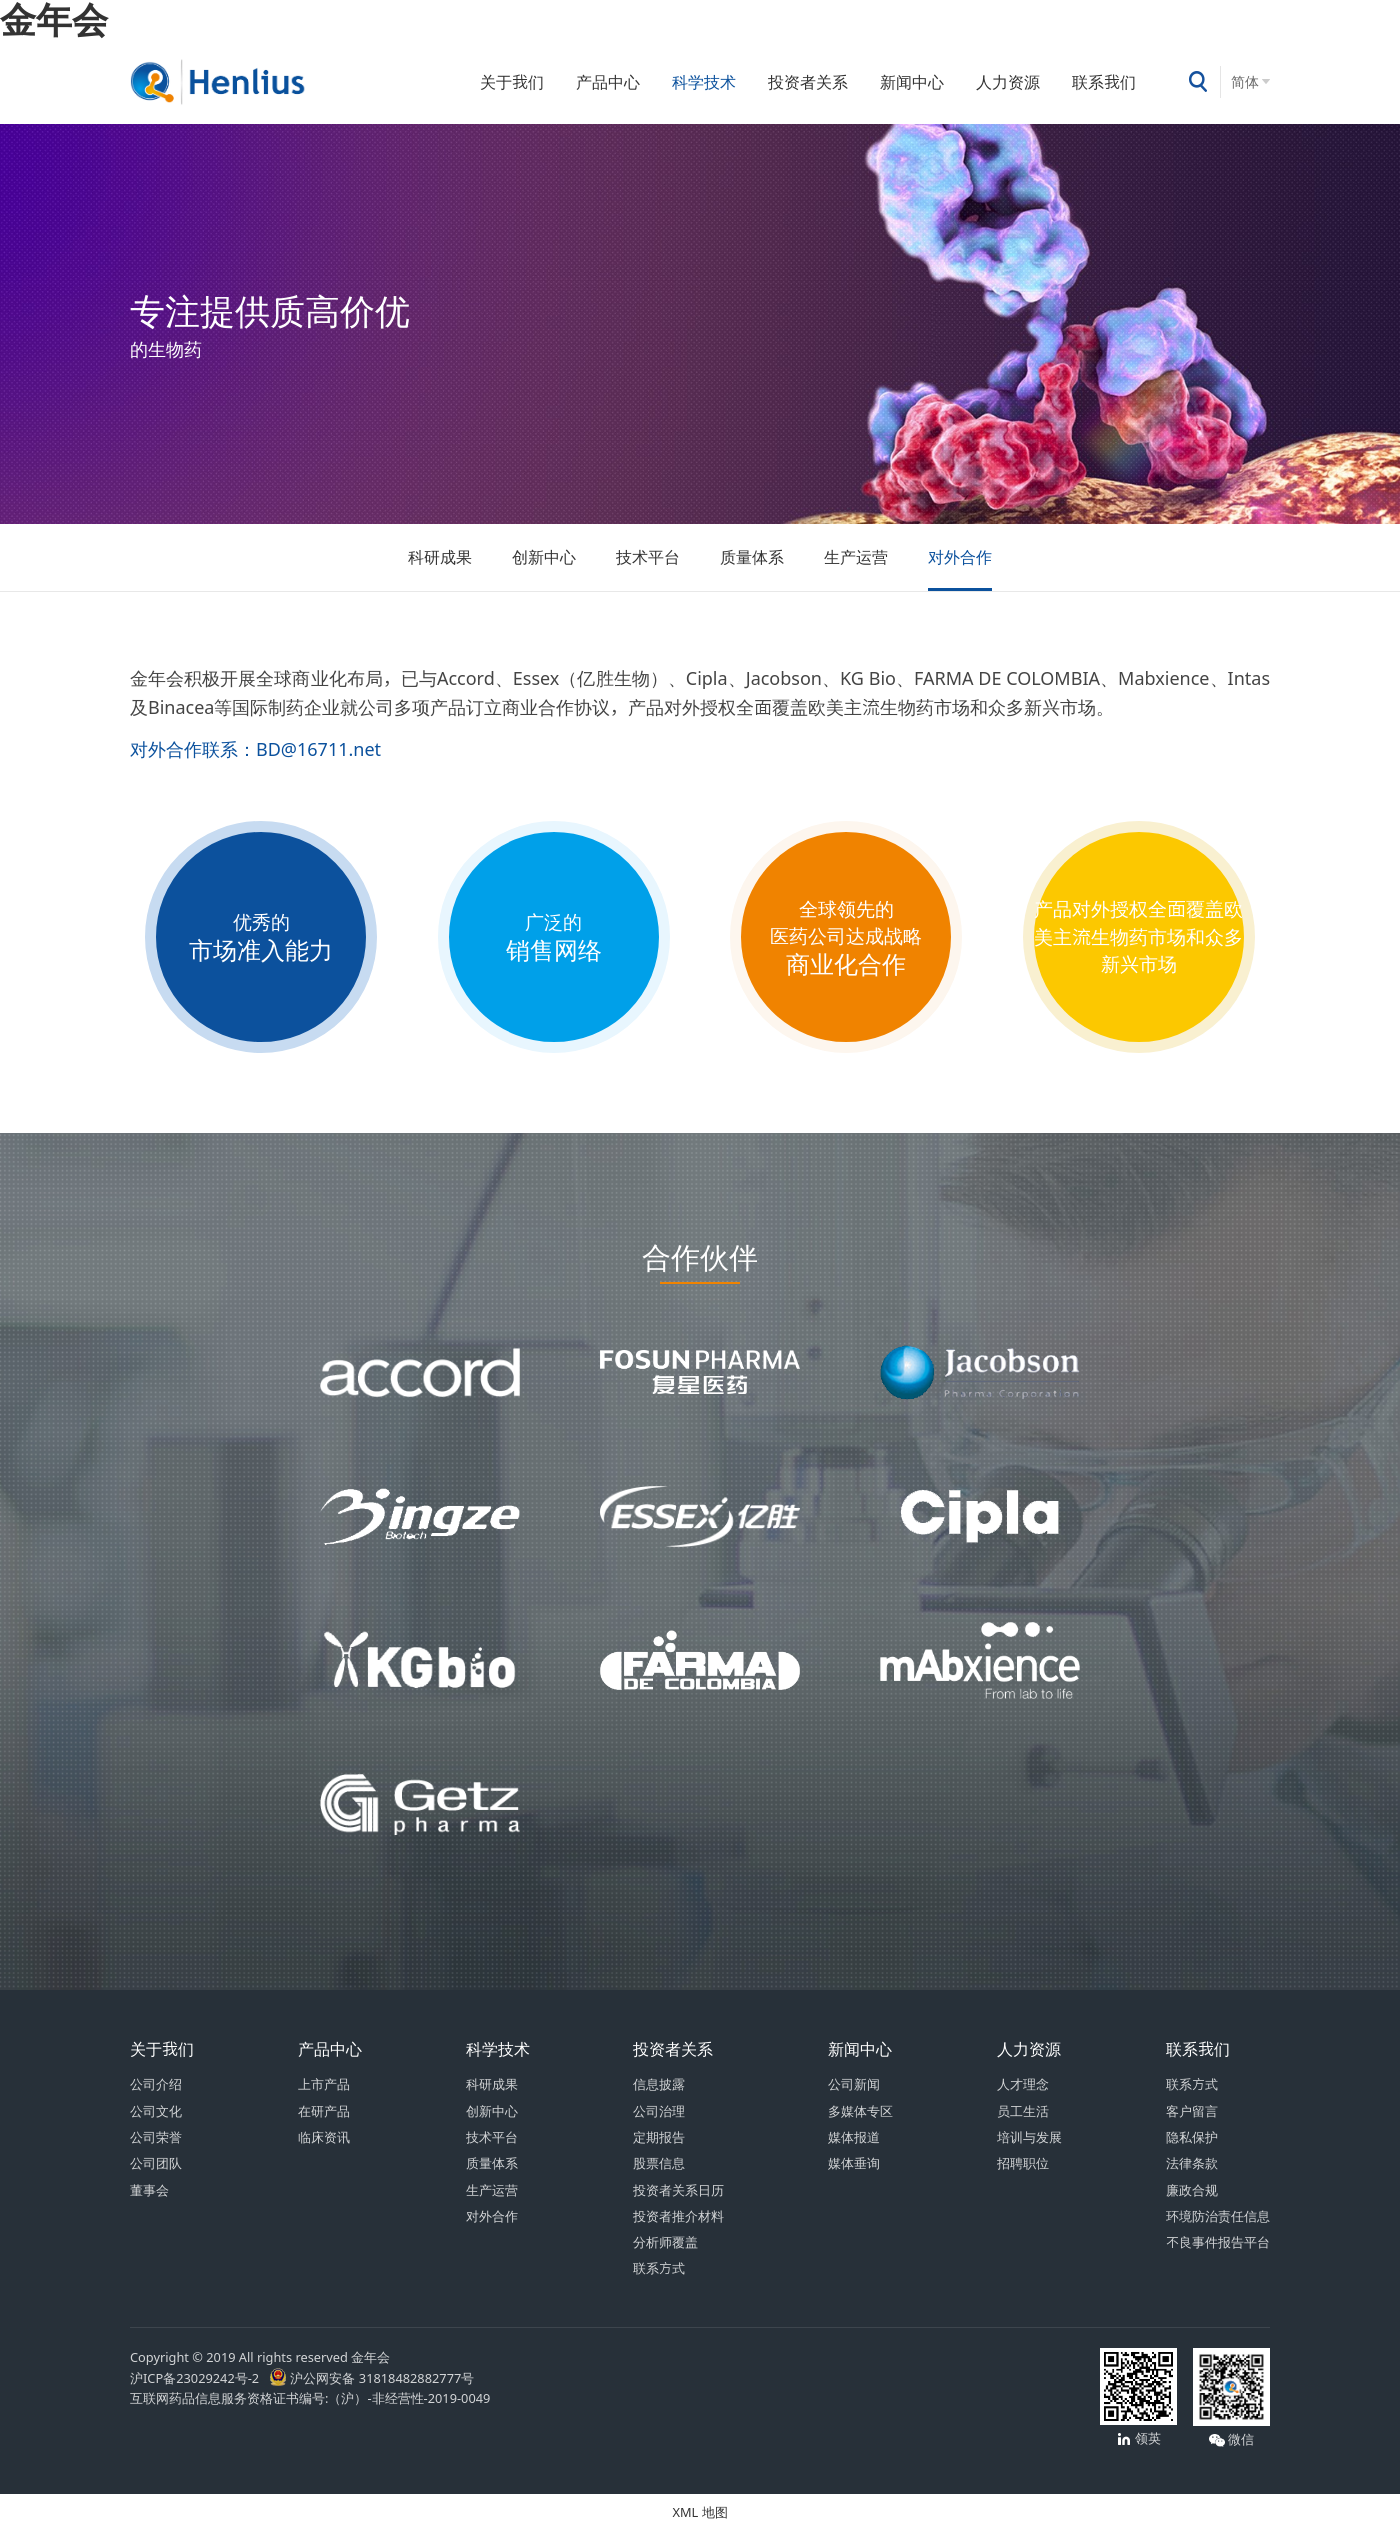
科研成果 (440, 557)
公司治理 (659, 2111)
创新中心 (544, 557)
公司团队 (156, 2163)
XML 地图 (699, 2512)
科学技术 (704, 82)
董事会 (149, 2190)
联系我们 (1104, 82)
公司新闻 (854, 2084)
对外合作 (960, 557)
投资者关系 (808, 82)
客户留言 (1192, 2111)
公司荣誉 (156, 2137)
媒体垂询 (854, 2163)
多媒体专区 (860, 2111)
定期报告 (659, 2137)
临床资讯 (324, 2137)
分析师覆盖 (665, 2242)
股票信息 (659, 2163)
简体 (1245, 81)
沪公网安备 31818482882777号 (371, 2378)
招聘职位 (1023, 2163)
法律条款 (1192, 2163)
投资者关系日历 (678, 2190)
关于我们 (512, 82)
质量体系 (752, 557)
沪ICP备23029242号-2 (198, 2378)
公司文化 (156, 2111)
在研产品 (324, 2111)
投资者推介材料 (678, 2216)
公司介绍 (156, 2084)
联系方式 (659, 2268)
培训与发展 (1029, 2137)
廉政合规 (1192, 2190)
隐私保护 (1192, 2137)
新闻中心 (912, 82)
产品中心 (608, 82)
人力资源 (1008, 82)
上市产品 (324, 2084)
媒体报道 (854, 2137)
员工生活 (1023, 2111)
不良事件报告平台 (1218, 2242)
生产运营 (856, 557)
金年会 (54, 19)
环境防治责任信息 (1218, 2216)
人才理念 (1023, 2084)
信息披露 (659, 2084)
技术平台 (648, 557)
